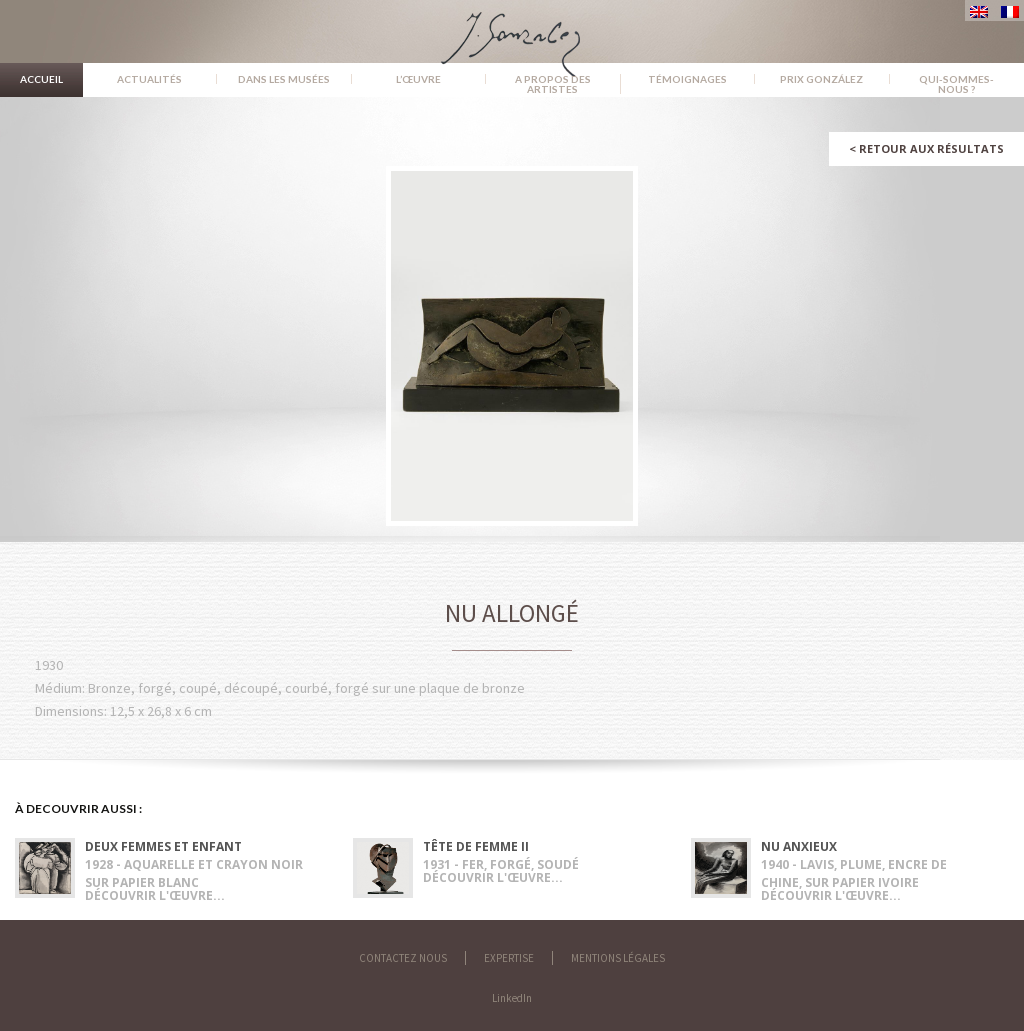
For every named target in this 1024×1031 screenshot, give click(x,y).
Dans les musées (284, 79)
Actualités (149, 79)
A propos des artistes (553, 84)
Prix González (821, 79)
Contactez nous (403, 958)
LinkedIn (512, 998)
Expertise (509, 958)
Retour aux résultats (926, 148)
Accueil (41, 79)
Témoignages (687, 79)
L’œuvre (418, 79)
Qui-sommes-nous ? (956, 84)
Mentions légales (618, 958)
